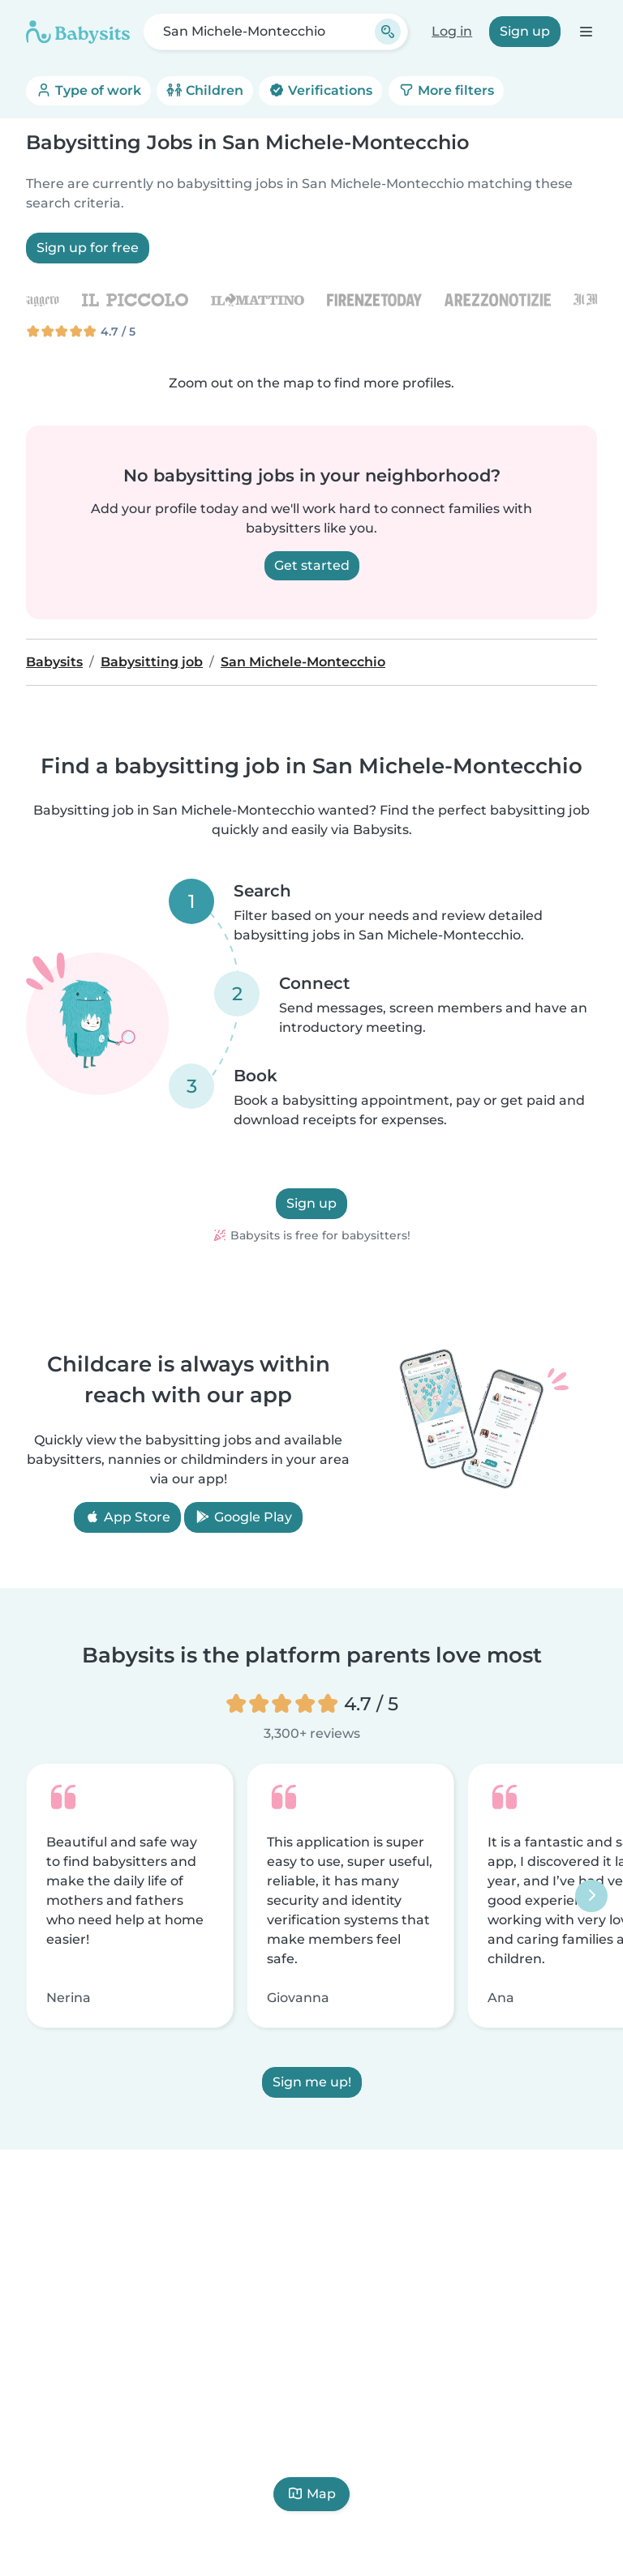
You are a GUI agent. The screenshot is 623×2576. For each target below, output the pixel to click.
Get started (312, 565)
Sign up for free (88, 247)
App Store (127, 1517)
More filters (446, 90)
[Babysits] (78, 31)
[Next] (591, 1896)
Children (204, 90)
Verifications (320, 90)
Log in (452, 31)
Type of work (88, 90)
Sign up (525, 31)
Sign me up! (312, 2082)
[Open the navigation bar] (585, 31)
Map (311, 2493)
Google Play (243, 1517)
